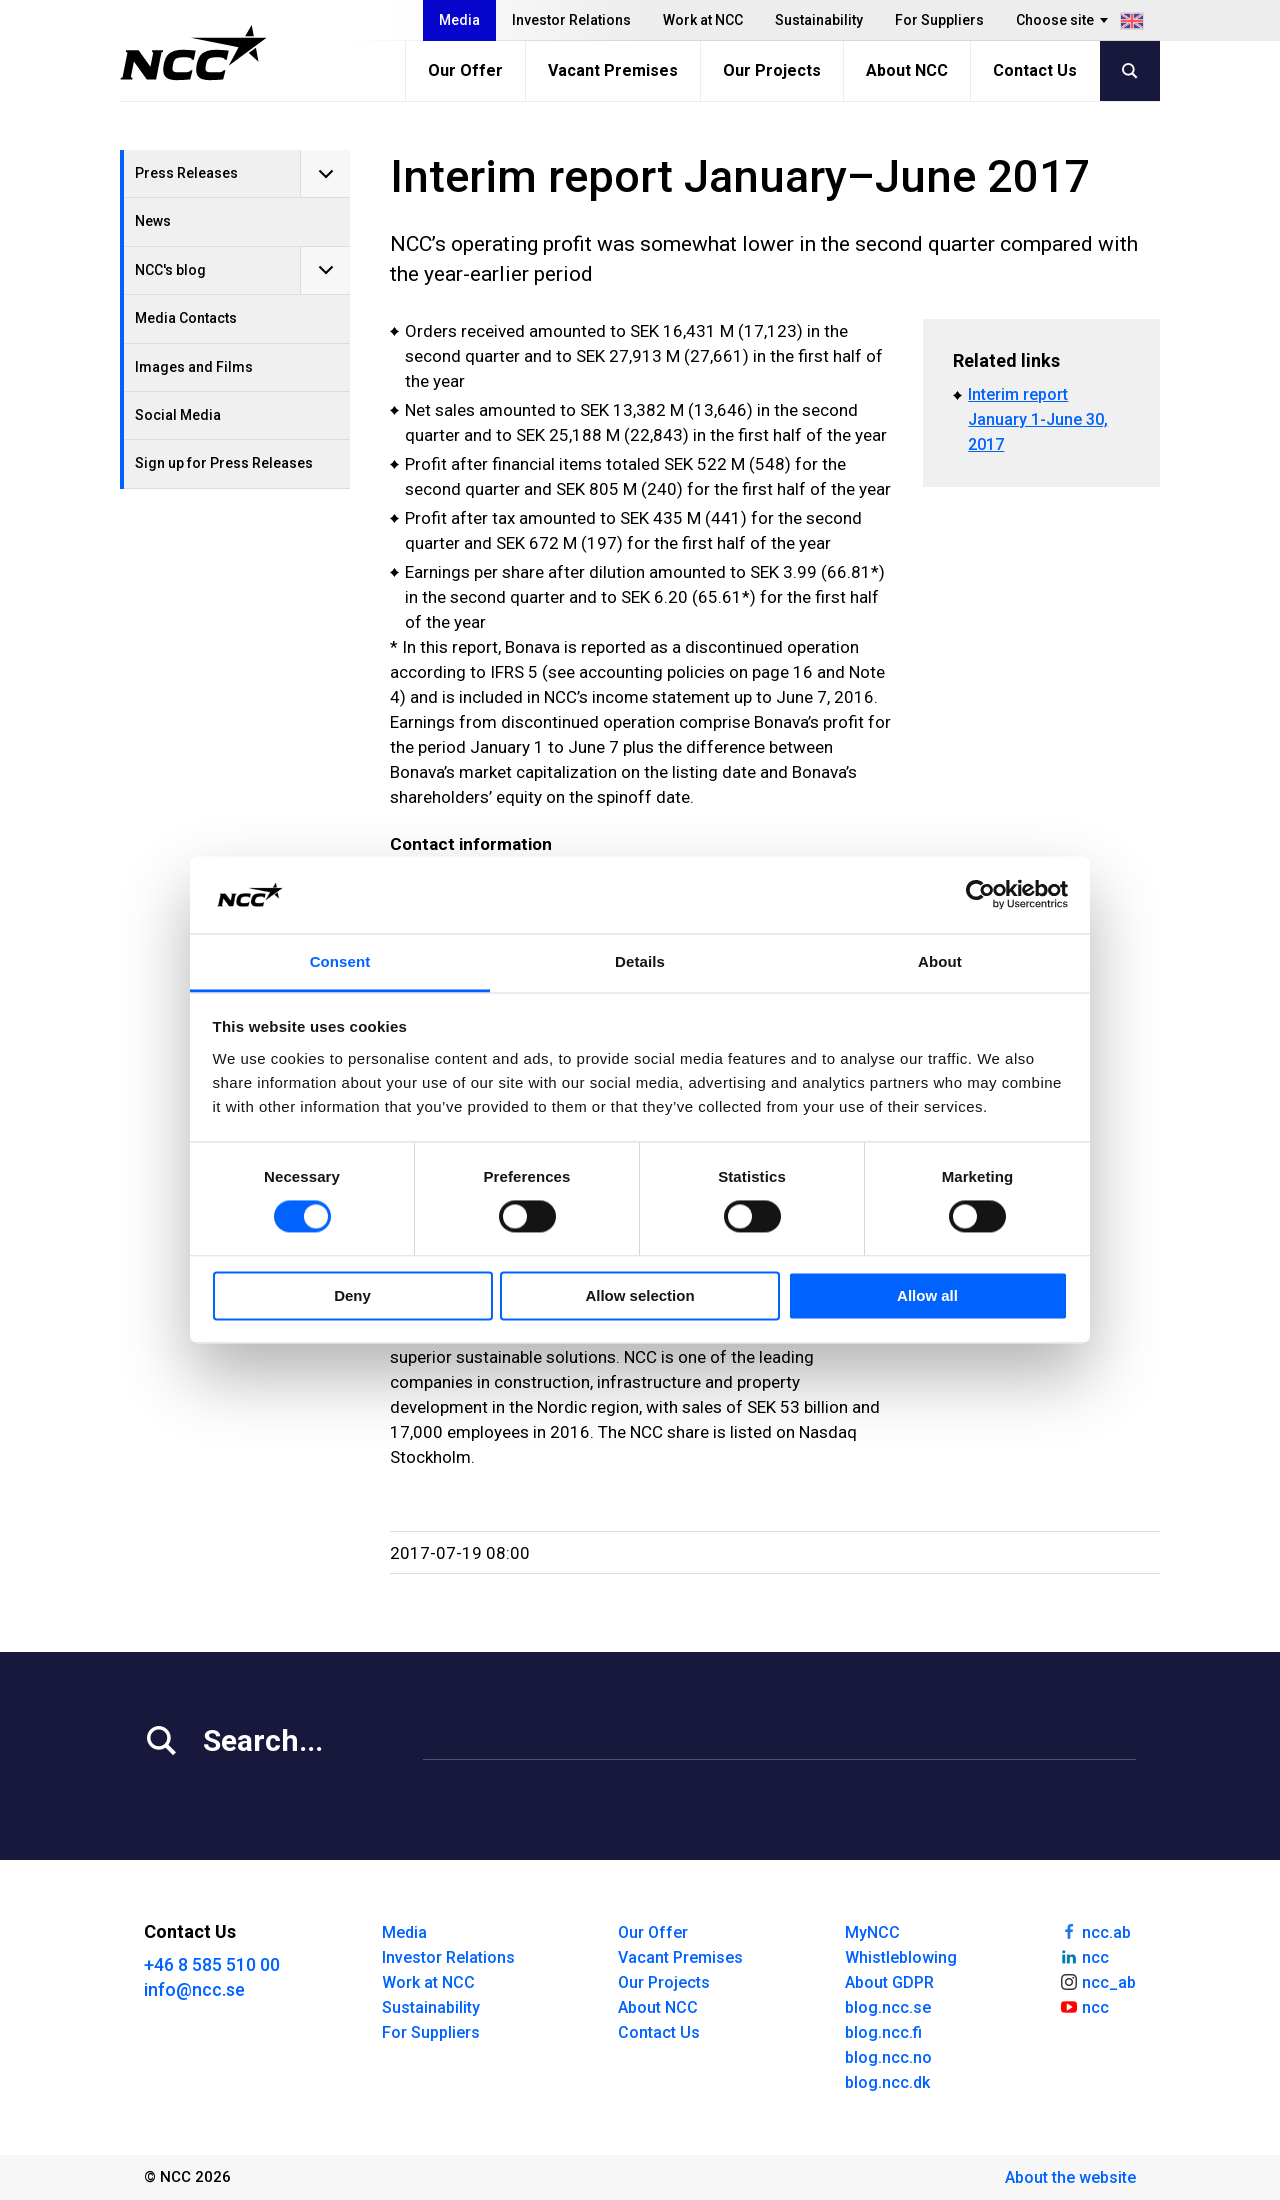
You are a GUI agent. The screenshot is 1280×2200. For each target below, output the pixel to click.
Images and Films (194, 367)
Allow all (927, 1295)
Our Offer (465, 70)
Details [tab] (640, 961)
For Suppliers (939, 20)
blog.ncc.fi (883, 2032)
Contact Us (1035, 70)
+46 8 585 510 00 (212, 1964)
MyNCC (872, 1932)
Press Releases (186, 173)
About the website (1070, 2177)
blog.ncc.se (888, 2007)
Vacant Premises (613, 70)
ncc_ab (1097, 1981)
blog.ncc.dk (887, 2082)
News (153, 221)
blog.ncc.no (888, 2057)
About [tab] (940, 961)
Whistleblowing (901, 1957)
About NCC (907, 70)
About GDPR (889, 1982)
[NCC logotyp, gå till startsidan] (193, 53)
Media (459, 20)
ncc (1084, 1956)
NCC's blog (170, 270)
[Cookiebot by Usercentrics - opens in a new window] (980, 895)
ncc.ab (1095, 1931)
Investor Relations (571, 20)
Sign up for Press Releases (224, 463)
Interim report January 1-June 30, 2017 (1038, 419)
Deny (352, 1295)
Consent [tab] (340, 961)
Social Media (178, 415)
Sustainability (819, 20)
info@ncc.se (194, 1989)
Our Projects (772, 70)
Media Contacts (186, 318)
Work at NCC (703, 20)
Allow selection (639, 1295)
